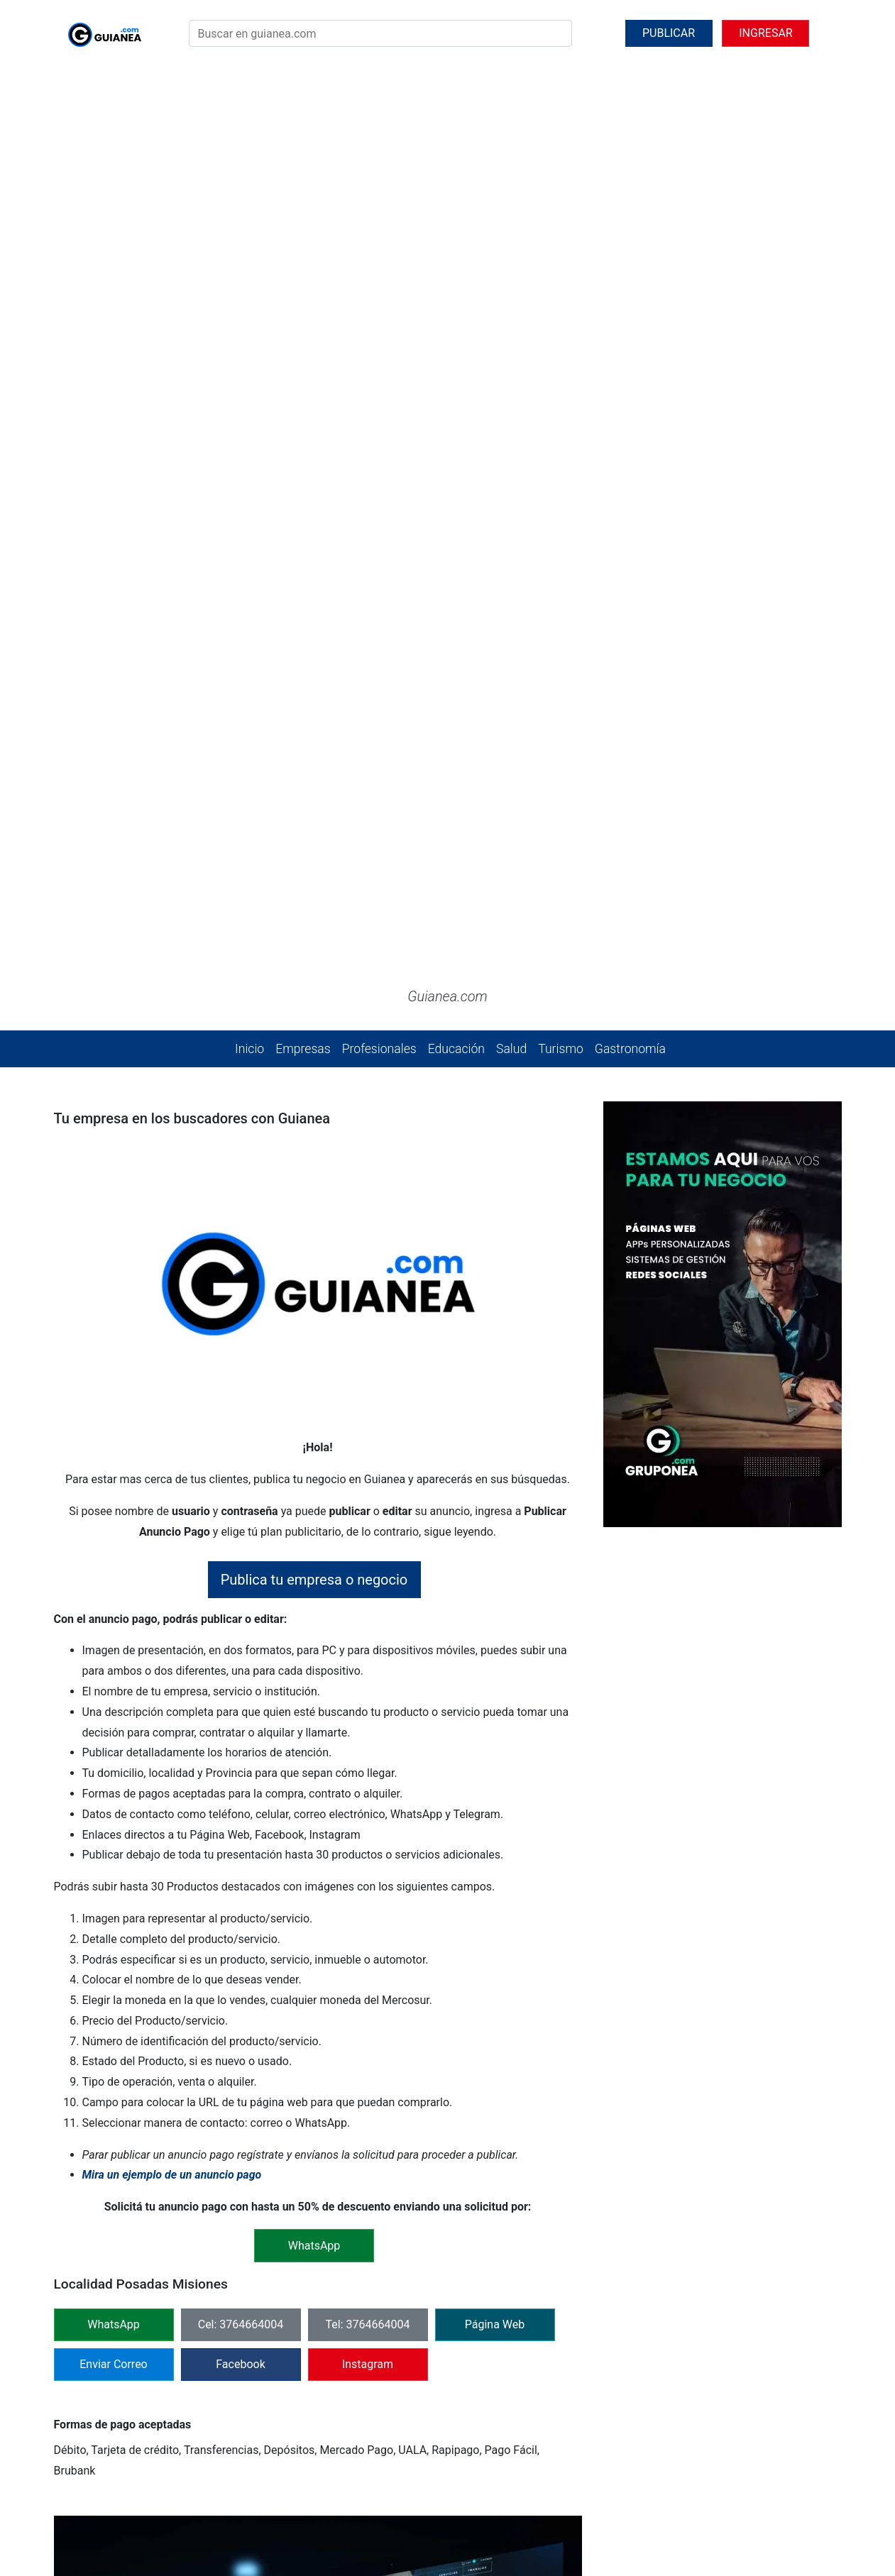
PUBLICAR (668, 33)
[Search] (380, 33)
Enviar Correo (113, 1693)
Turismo (560, 377)
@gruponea (457, 2510)
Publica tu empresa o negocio (314, 908)
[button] (67, 179)
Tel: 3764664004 (368, 1653)
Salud (511, 377)
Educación (456, 377)
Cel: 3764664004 (241, 1653)
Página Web (495, 1653)
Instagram (367, 1693)
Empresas (302, 377)
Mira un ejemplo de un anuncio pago (172, 1504)
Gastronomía (630, 377)
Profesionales (379, 377)
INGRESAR (765, 33)
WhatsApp (113, 1653)
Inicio (249, 377)
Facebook (240, 1693)
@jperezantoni (536, 2510)
